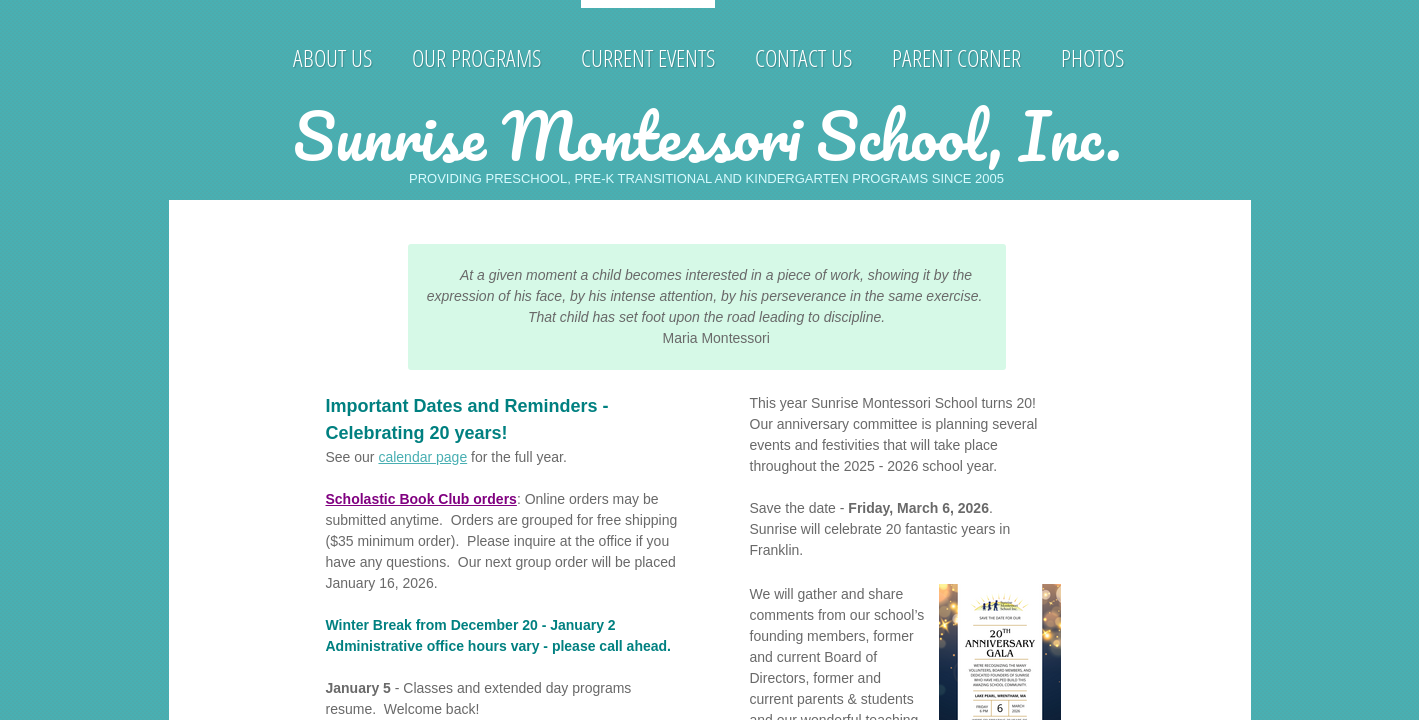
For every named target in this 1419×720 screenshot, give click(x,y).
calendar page (422, 457)
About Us (332, 57)
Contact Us (803, 57)
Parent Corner (956, 57)
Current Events (648, 57)
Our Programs (476, 57)
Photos (1092, 57)
